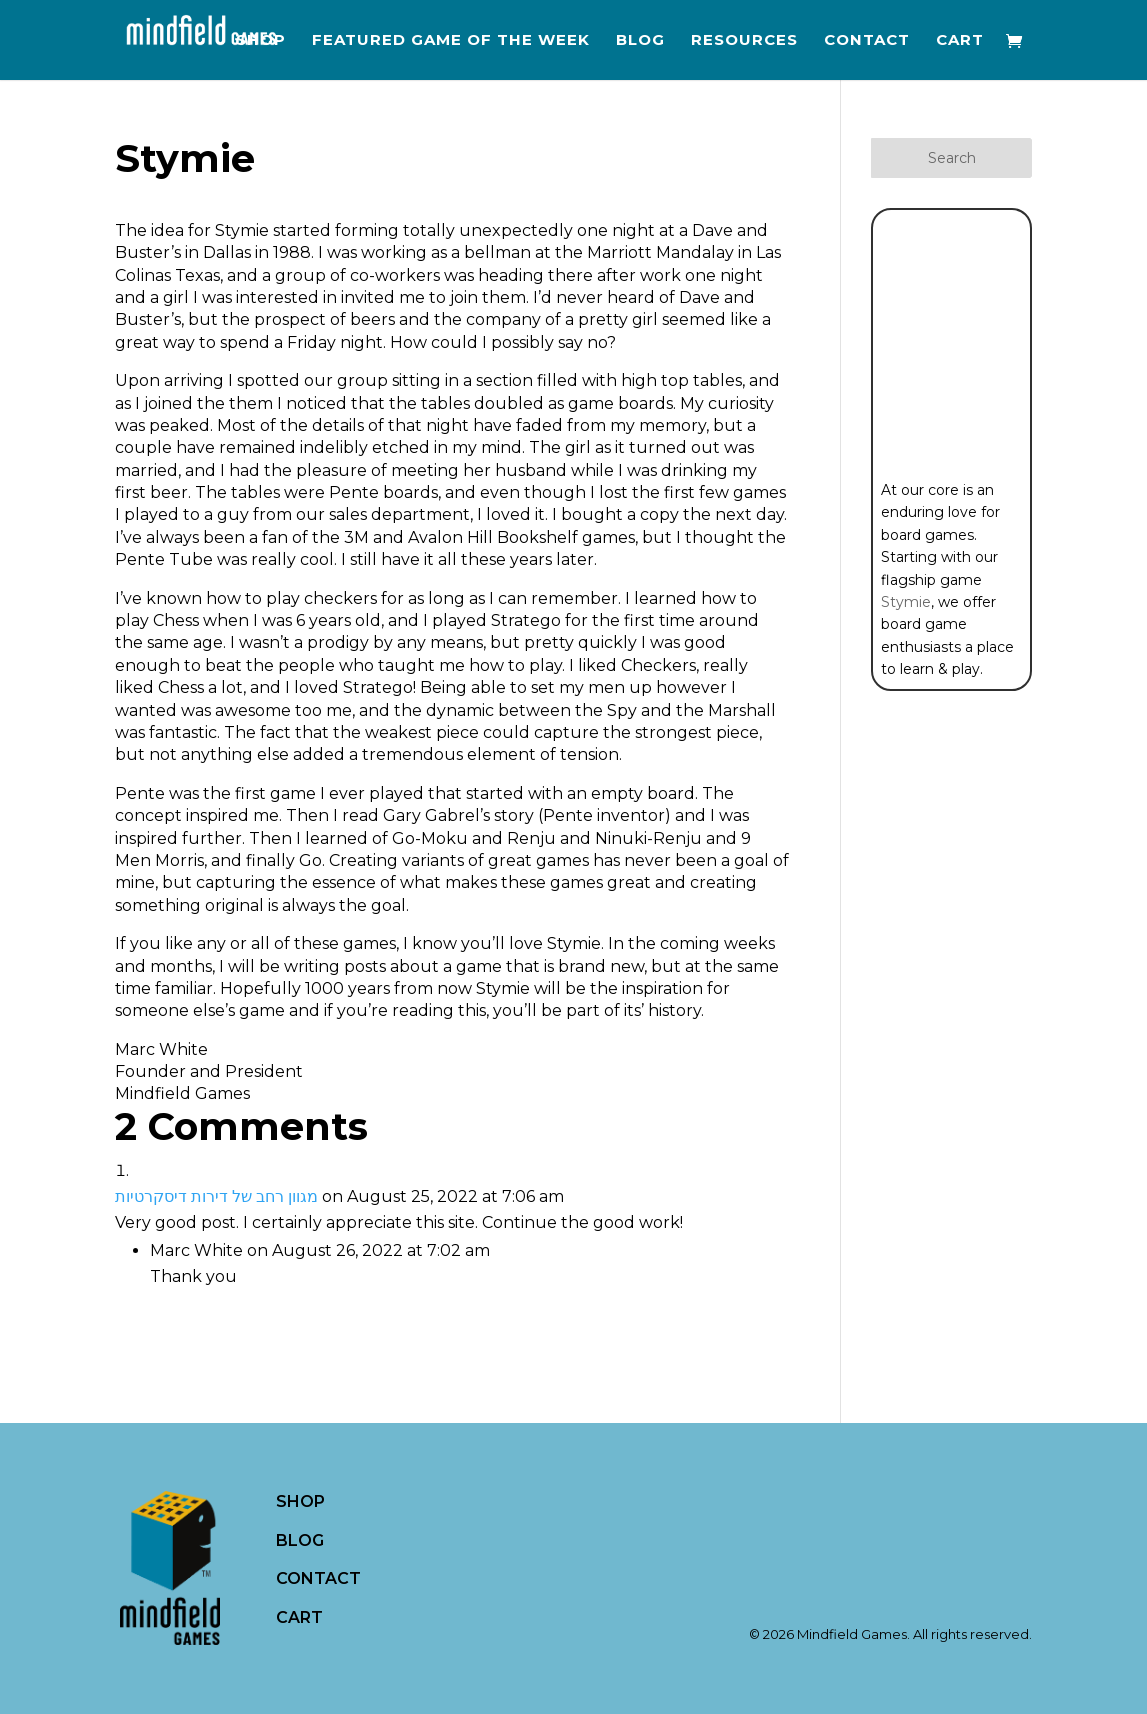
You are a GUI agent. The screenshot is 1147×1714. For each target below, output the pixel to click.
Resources (744, 41)
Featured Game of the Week (451, 41)
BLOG (300, 1540)
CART (299, 1617)
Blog (640, 41)
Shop (261, 41)
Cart (960, 41)
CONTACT (318, 1578)
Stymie (906, 602)
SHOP (300, 1501)
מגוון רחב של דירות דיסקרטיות (216, 1196)
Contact (867, 41)
